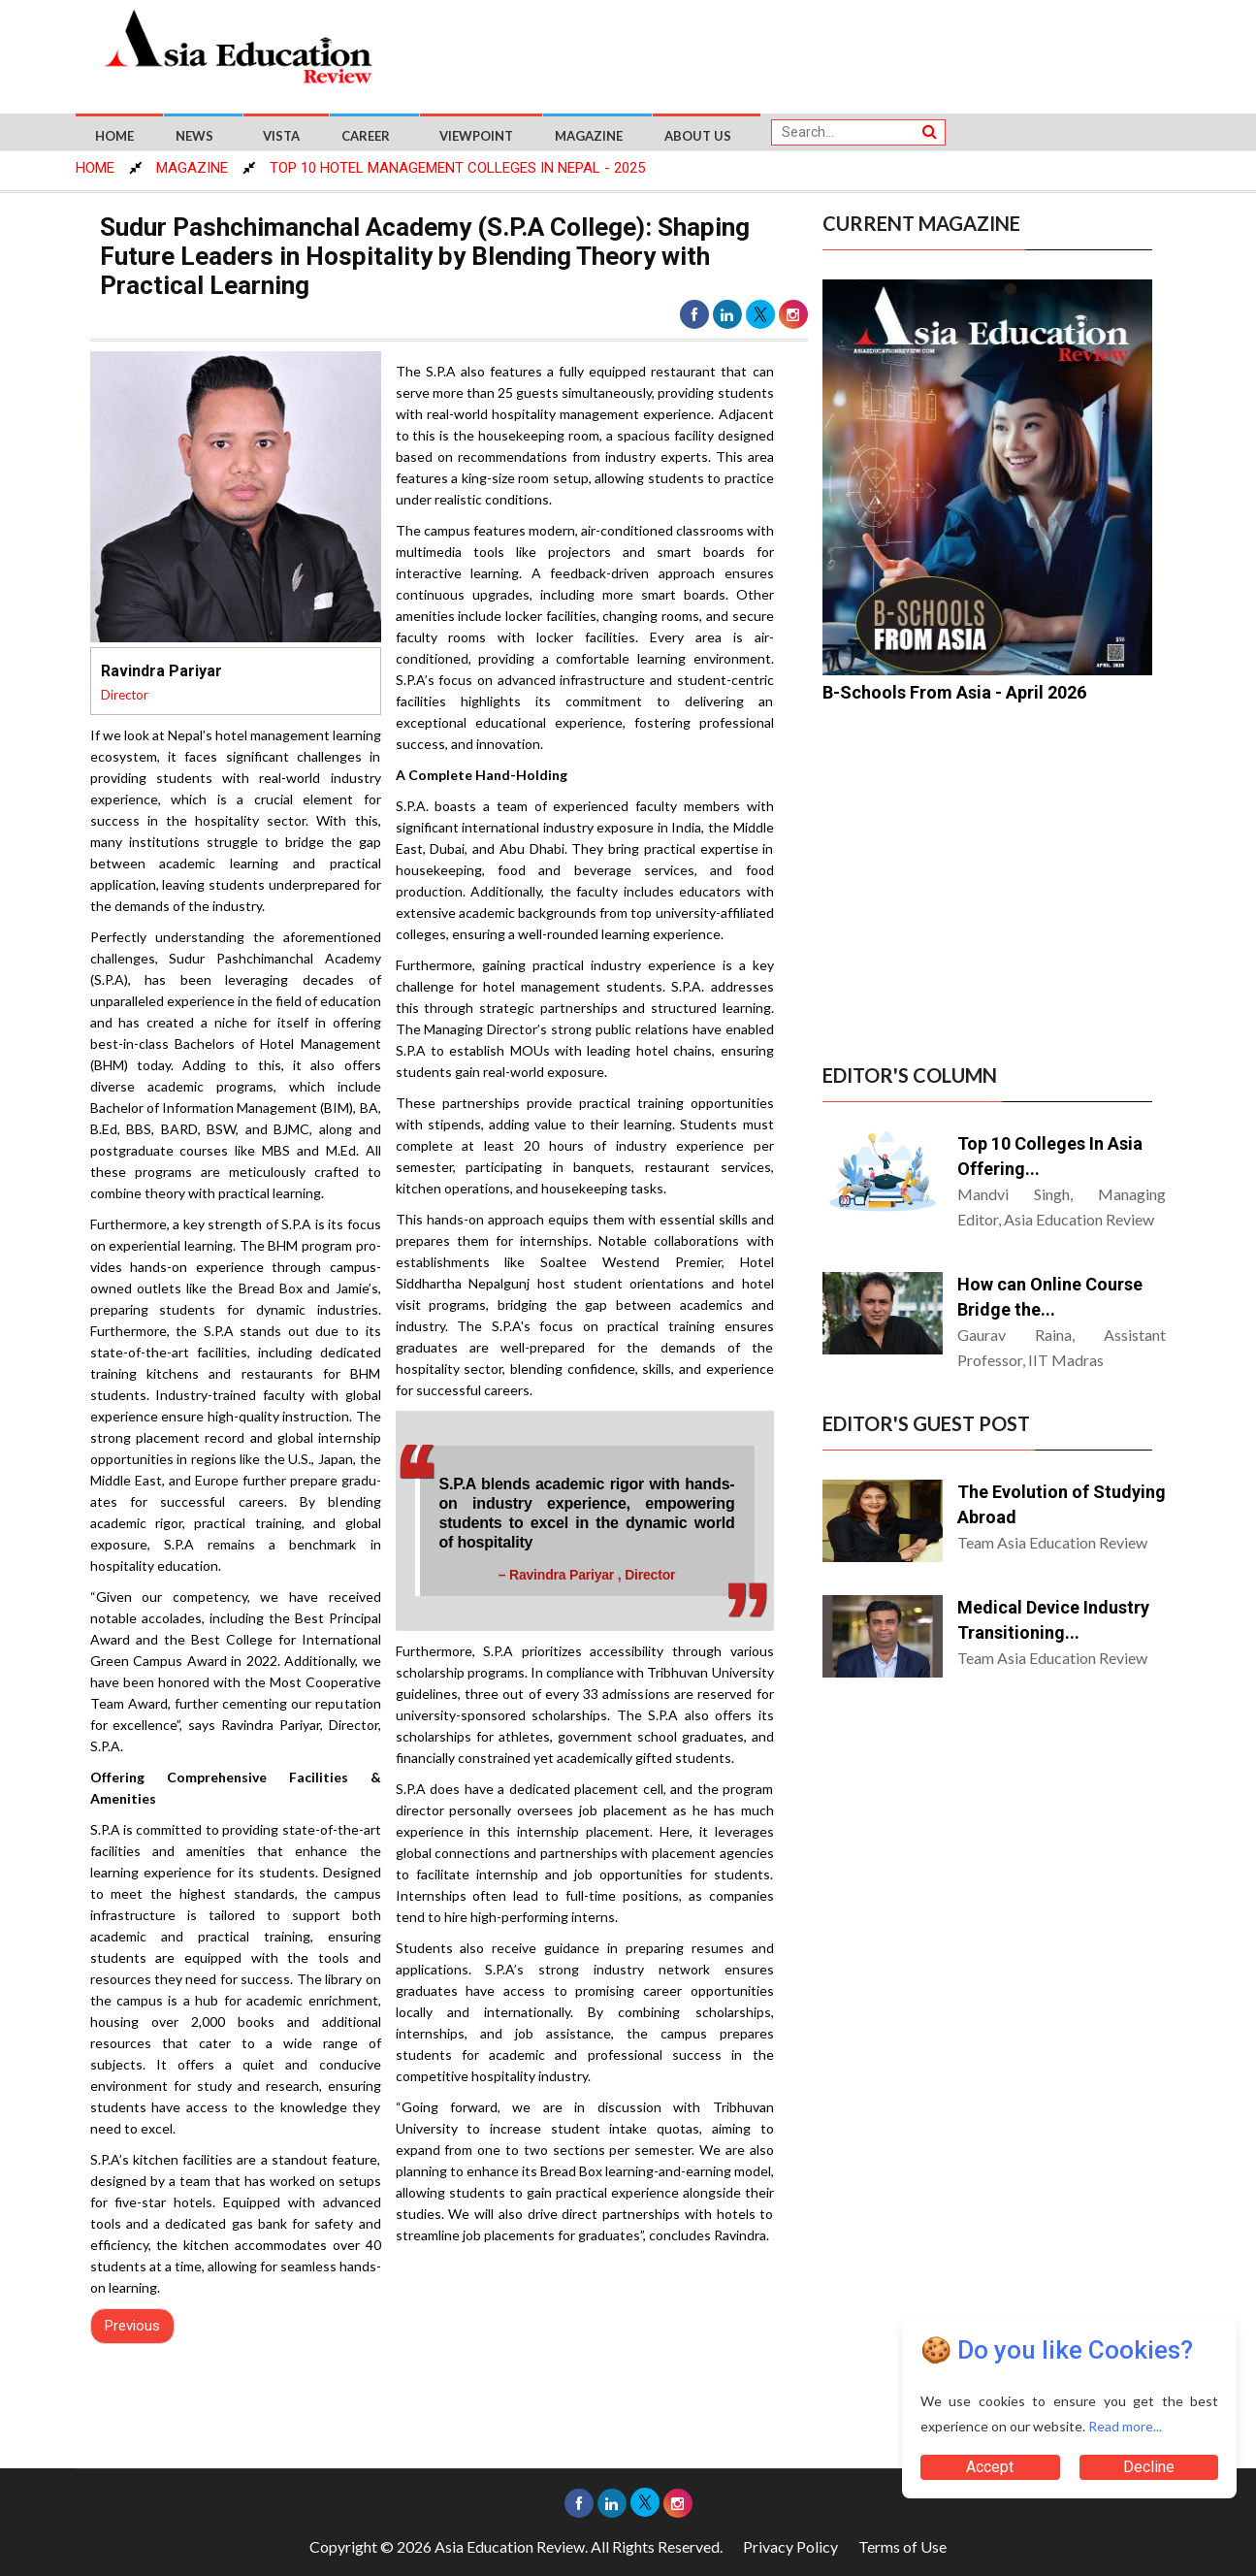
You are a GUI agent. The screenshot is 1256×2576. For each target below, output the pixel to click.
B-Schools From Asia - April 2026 (954, 692)
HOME (95, 168)
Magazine (589, 136)
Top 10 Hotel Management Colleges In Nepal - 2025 (457, 168)
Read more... (1125, 2426)
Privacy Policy (790, 2546)
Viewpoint (476, 136)
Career (365, 136)
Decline (1149, 2467)
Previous (132, 2325)
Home (114, 136)
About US (697, 136)
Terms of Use (902, 2546)
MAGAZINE (192, 168)
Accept (990, 2467)
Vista (281, 136)
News (194, 136)
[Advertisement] (797, 50)
